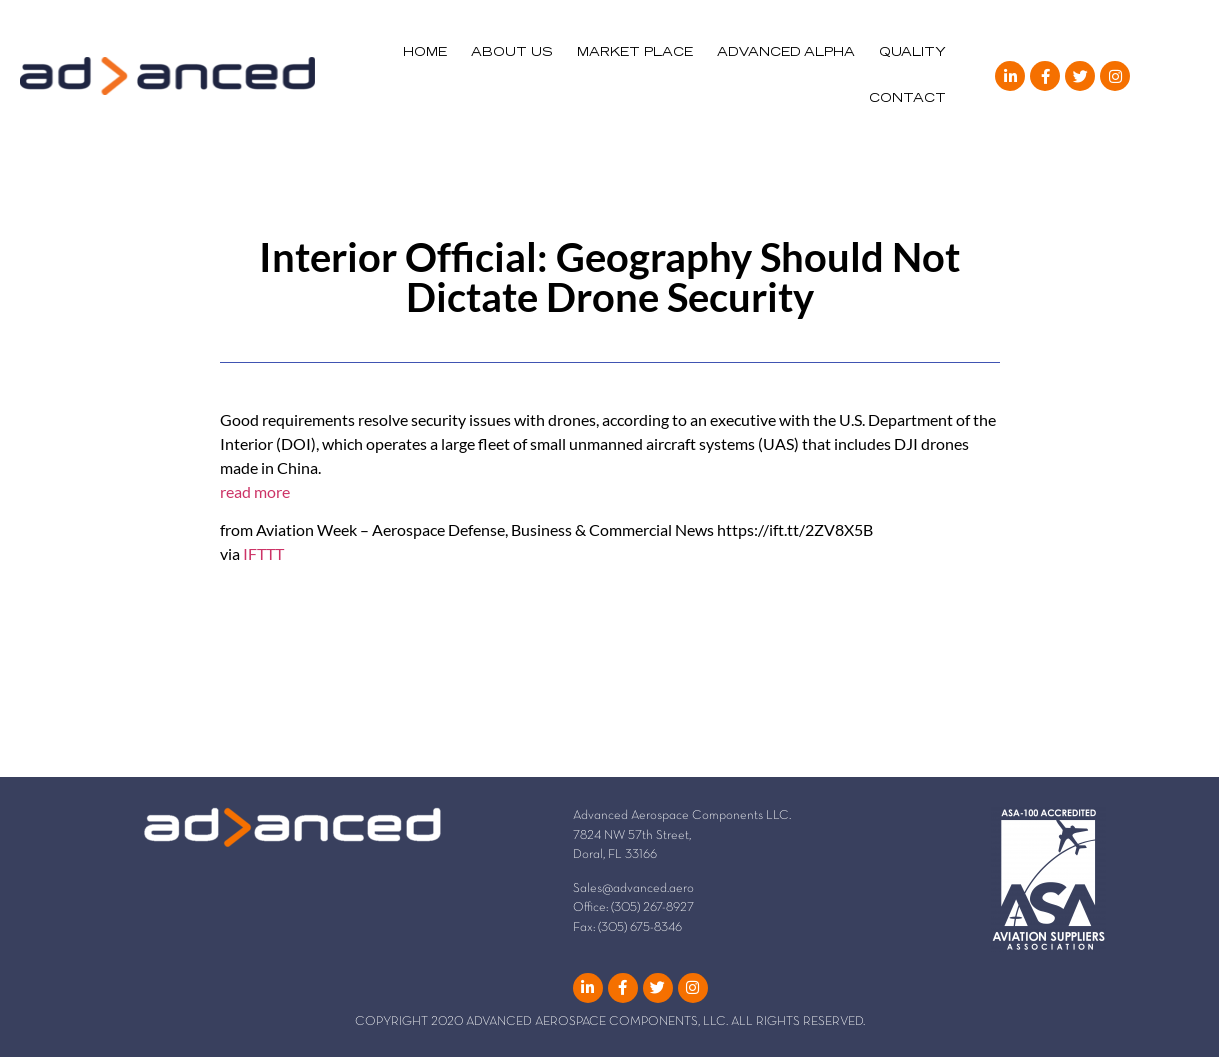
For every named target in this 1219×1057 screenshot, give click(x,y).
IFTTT (263, 553)
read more (255, 491)
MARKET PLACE (635, 53)
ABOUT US (512, 53)
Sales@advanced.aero (633, 889)
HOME (425, 53)
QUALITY (912, 53)
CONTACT (907, 99)
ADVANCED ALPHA (786, 53)
